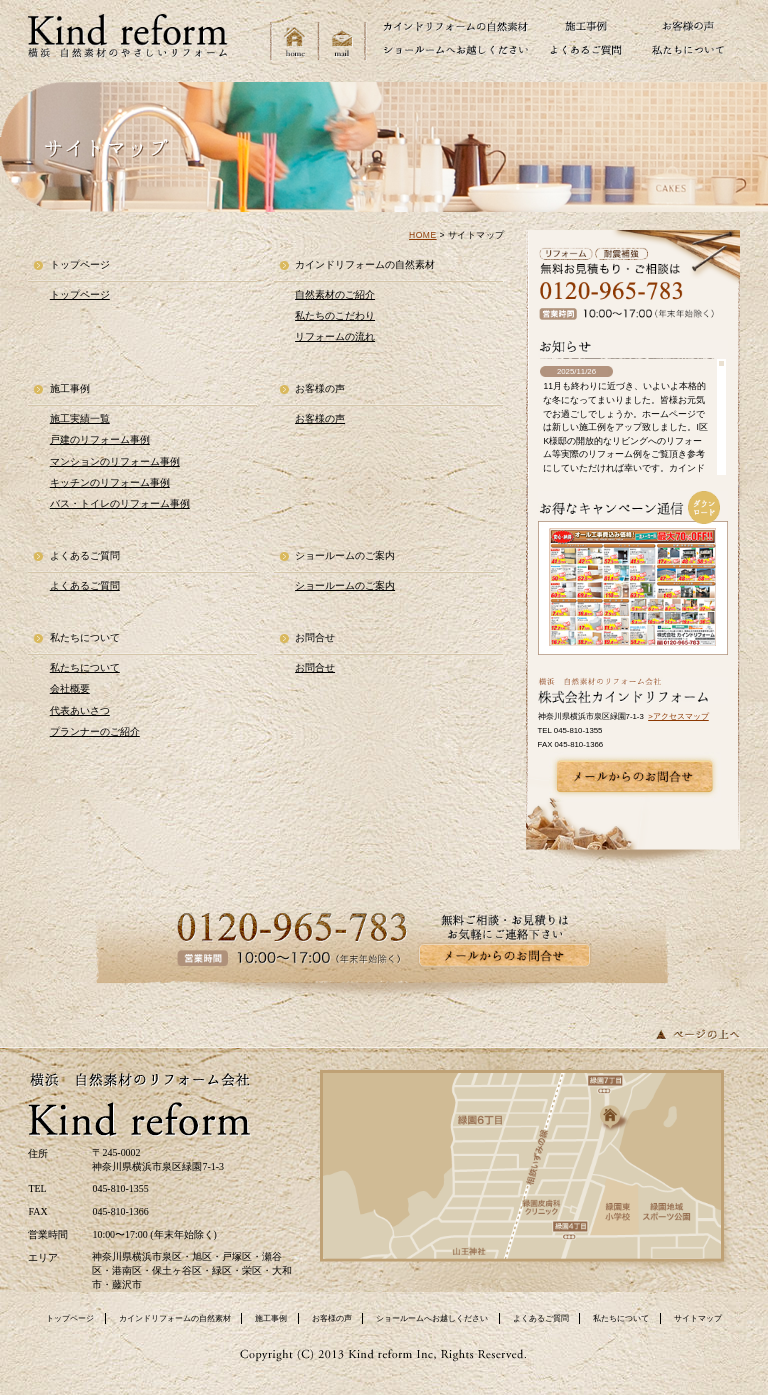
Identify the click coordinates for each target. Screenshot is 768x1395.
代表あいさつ (80, 710)
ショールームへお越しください (432, 1318)
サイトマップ (698, 1318)
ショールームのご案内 (345, 585)
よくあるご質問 (85, 585)
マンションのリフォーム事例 (115, 461)
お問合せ (315, 667)
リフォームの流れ (335, 336)
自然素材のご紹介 (335, 294)
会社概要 (70, 688)
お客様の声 (320, 418)
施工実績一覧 (80, 418)
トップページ (80, 294)
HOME (423, 235)
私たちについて (85, 667)
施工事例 (271, 1318)
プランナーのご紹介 (95, 731)
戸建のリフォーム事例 (100, 439)
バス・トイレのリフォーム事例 (120, 503)
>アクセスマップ (678, 716)
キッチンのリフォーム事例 (110, 482)
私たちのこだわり (335, 315)
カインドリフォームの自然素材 (175, 1318)
